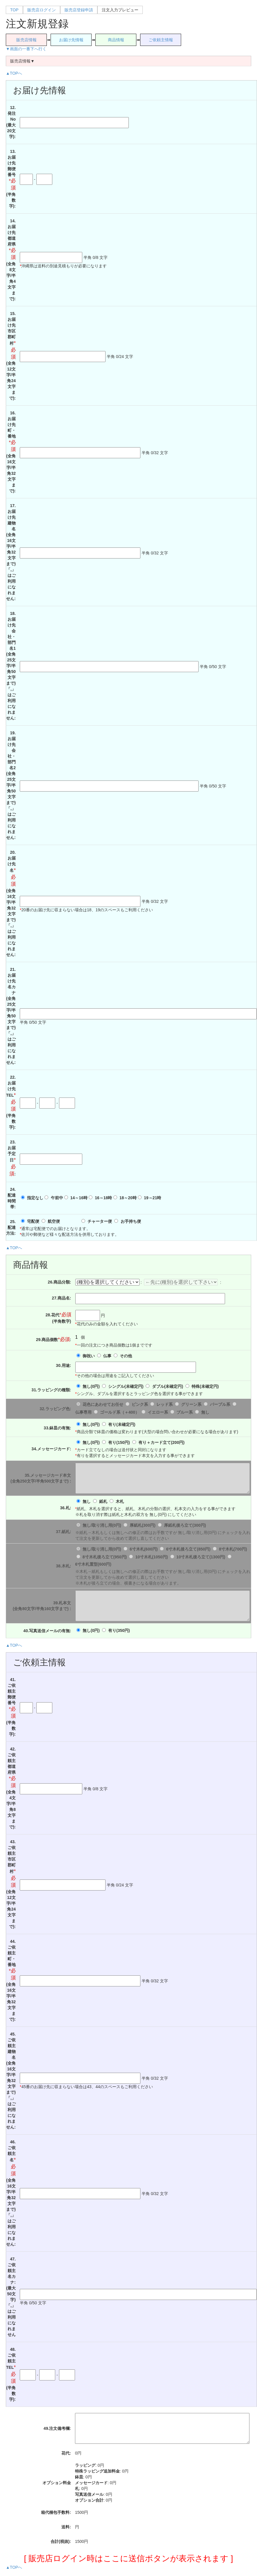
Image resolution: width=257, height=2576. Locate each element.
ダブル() (167, 1386)
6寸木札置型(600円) (93, 1564)
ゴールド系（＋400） (119, 1412)
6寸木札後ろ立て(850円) (188, 1549)
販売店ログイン (41, 10)
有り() (121, 1424)
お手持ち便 (131, 1221)
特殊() (205, 1386)
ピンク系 (140, 1404)
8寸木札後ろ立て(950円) (105, 1557)
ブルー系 (184, 1412)
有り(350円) (119, 1630)
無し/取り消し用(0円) (102, 1525)
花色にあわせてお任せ (103, 1404)
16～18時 (103, 1197)
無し (205, 1412)
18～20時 (128, 1197)
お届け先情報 (71, 39)
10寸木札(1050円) (151, 1557)
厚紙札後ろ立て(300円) (185, 1525)
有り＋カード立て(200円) (161, 1442)
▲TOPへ (14, 73)
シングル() (125, 1386)
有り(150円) (119, 1442)
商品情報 (116, 39)
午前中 (57, 1197)
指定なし (35, 1197)
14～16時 (79, 1197)
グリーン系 (191, 1404)
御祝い (89, 1356)
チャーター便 (100, 1221)
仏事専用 (83, 1412)
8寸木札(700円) (233, 1549)
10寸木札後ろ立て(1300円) (200, 1557)
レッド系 (164, 1404)
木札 (120, 1501)
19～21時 (152, 1197)
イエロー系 (158, 1412)
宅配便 (33, 1221)
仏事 (107, 1356)
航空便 (54, 1221)
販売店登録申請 (79, 10)
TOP (14, 10)
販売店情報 (26, 39)
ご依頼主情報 (161, 39)
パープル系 (220, 1404)
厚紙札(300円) (143, 1525)
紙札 (103, 1501)
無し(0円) (91, 1386)
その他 (126, 1356)
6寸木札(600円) (144, 1549)
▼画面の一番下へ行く (26, 48)
